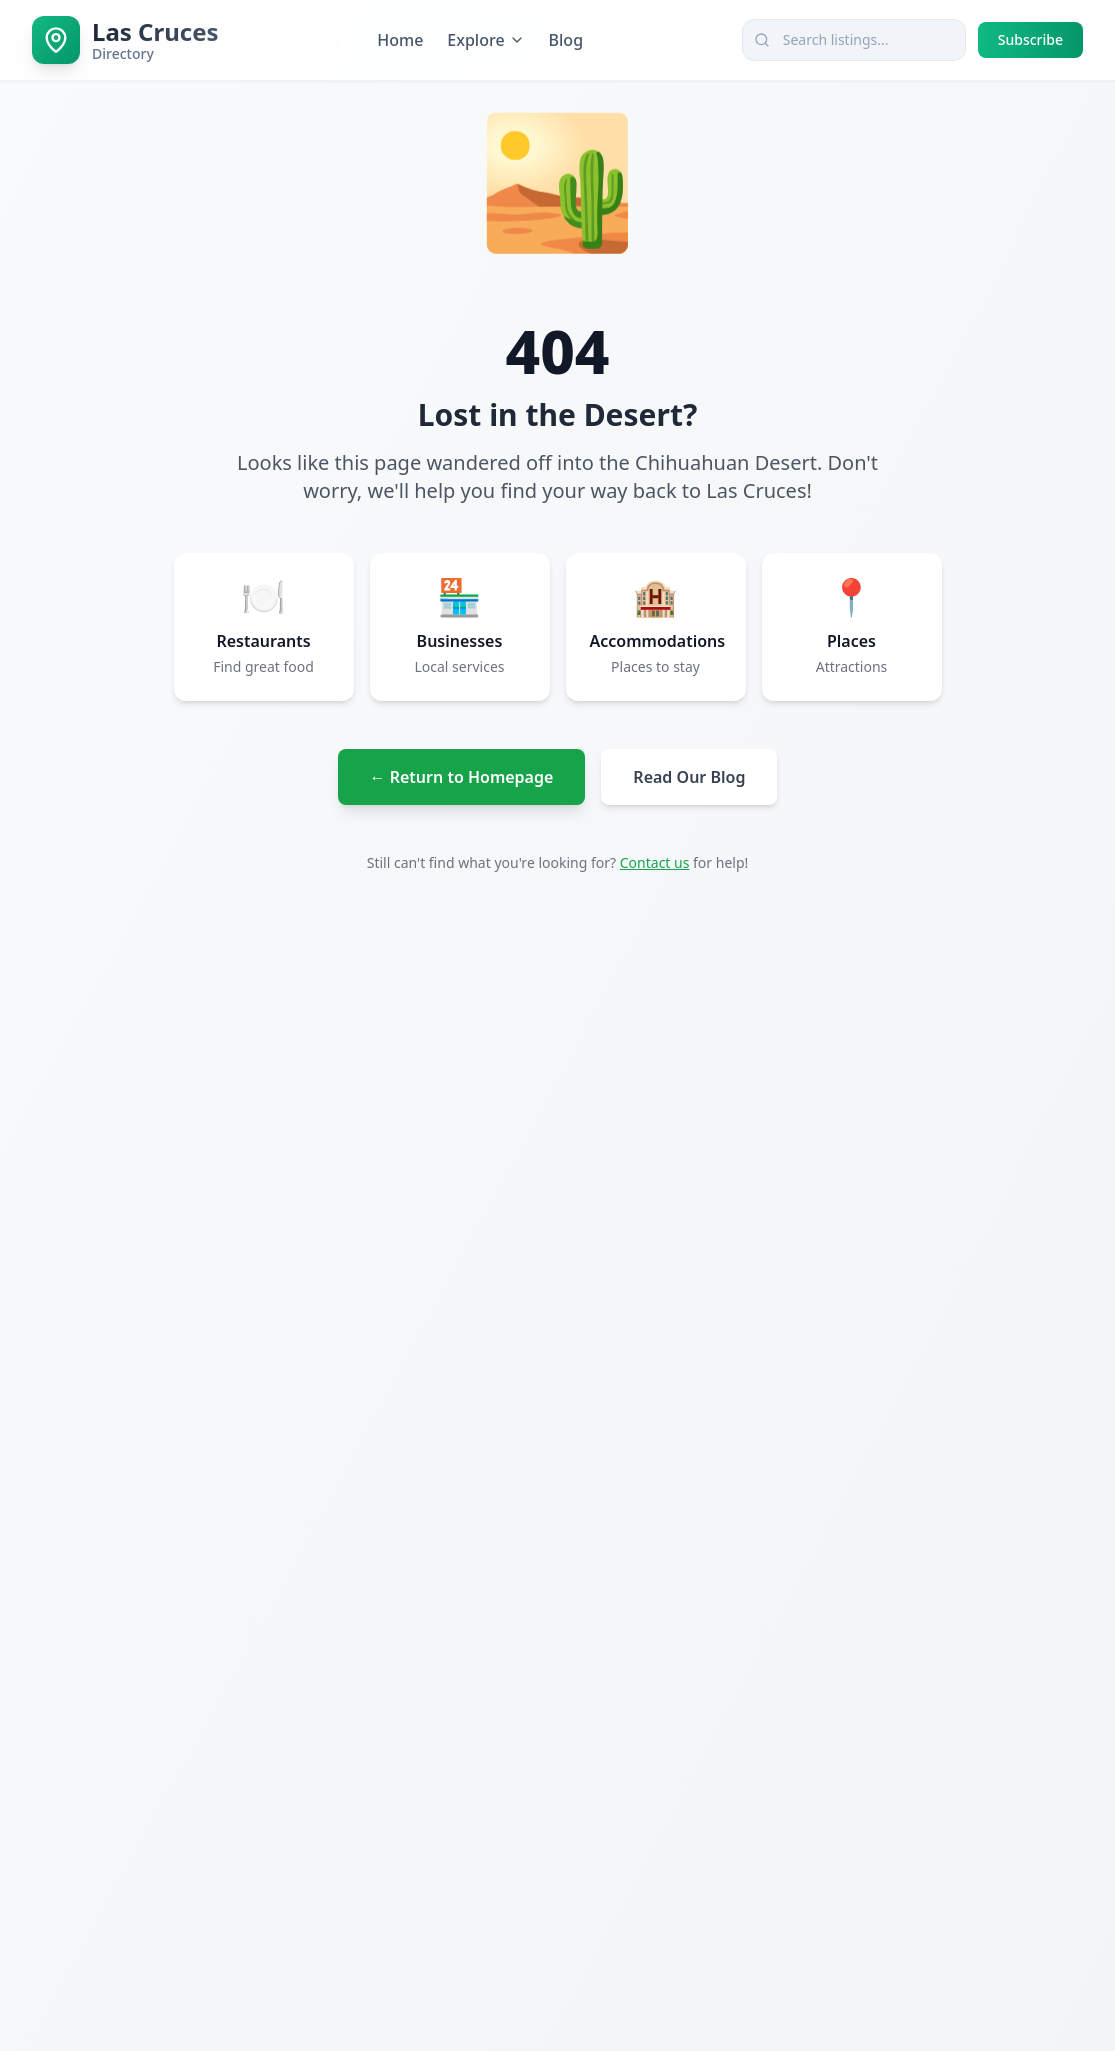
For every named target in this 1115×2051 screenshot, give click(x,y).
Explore (485, 40)
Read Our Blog (689, 777)
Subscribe (1030, 39)
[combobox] (854, 40)
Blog (566, 40)
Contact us (655, 862)
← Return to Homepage (462, 777)
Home (400, 40)
